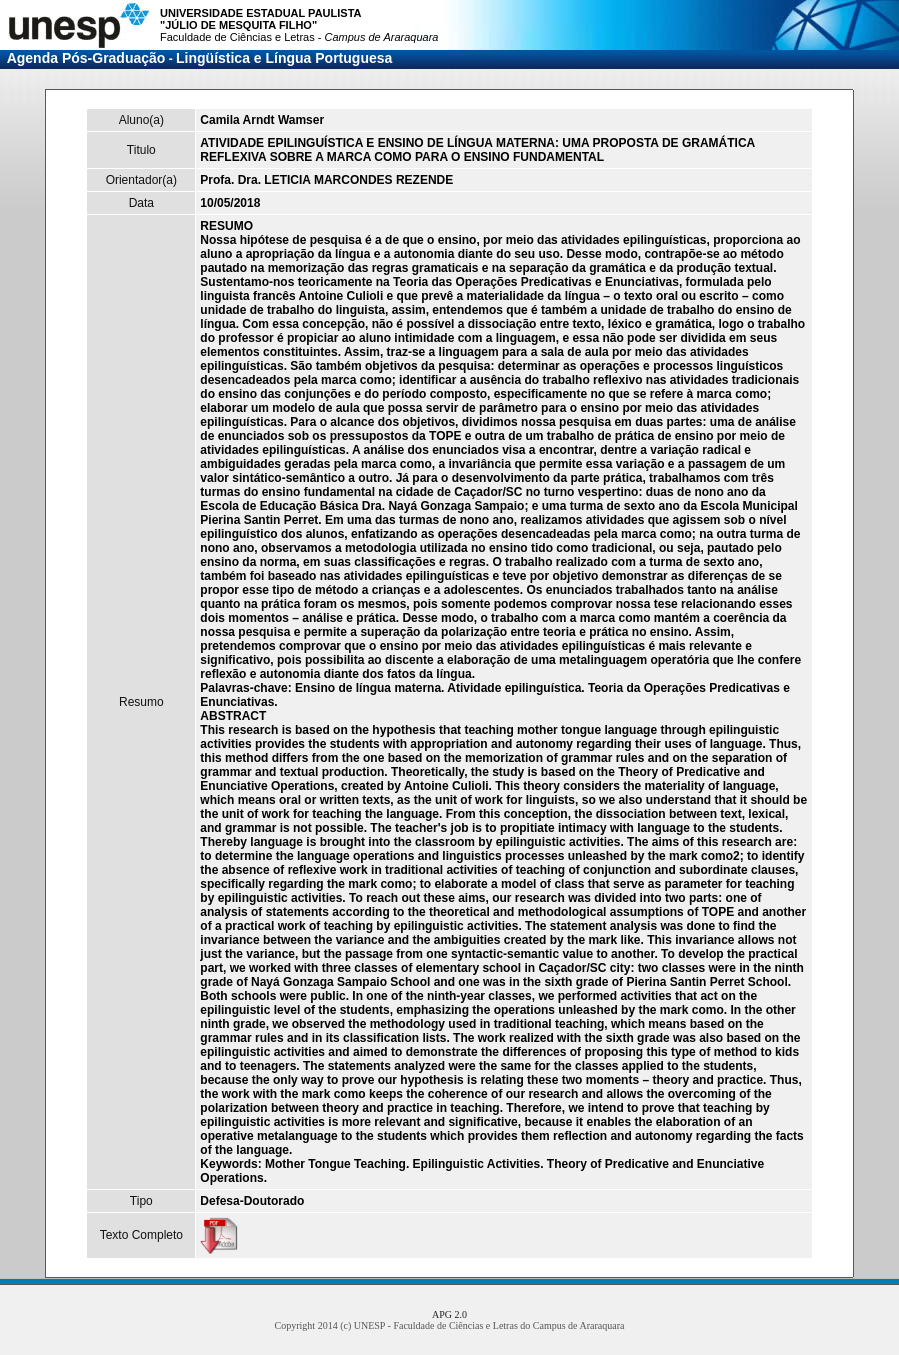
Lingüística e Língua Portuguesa (284, 58)
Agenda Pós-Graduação (86, 58)
